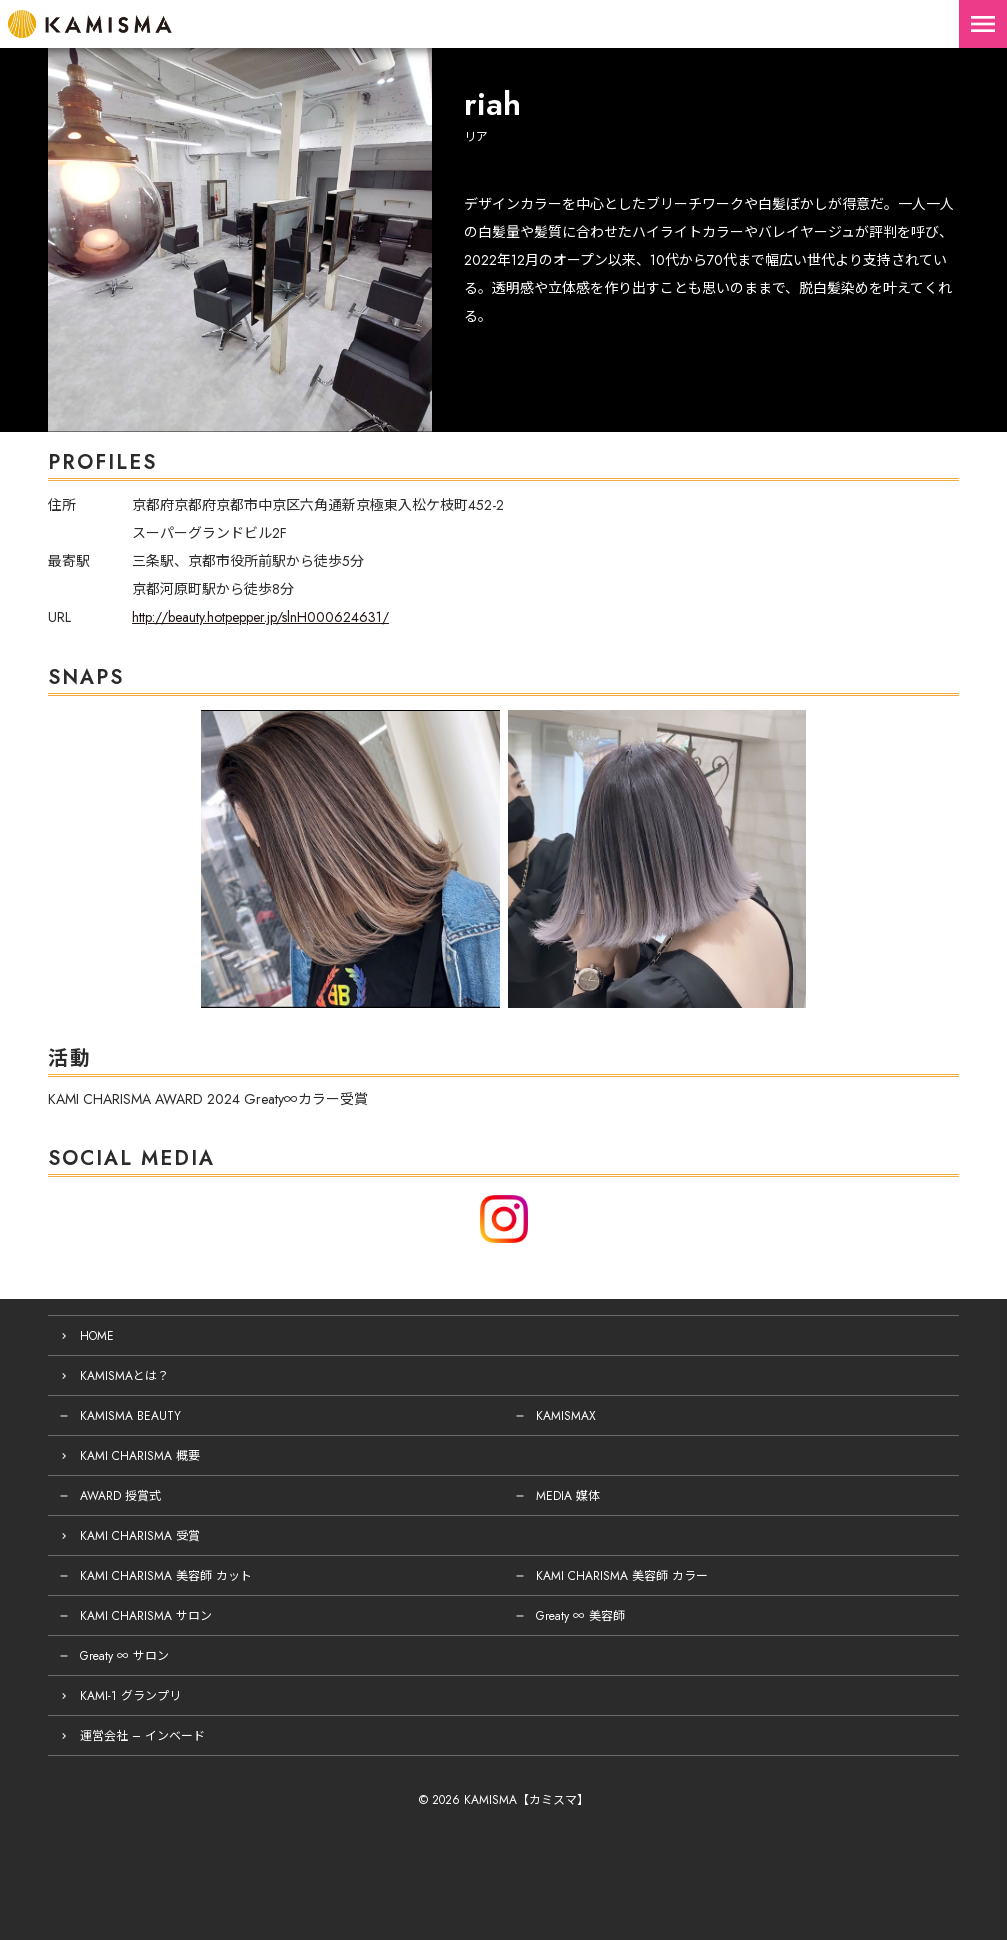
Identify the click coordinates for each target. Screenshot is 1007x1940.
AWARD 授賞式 (120, 1496)
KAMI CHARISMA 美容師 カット (166, 1576)
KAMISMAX (566, 1416)
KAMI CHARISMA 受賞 (140, 1536)
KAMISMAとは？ (124, 1376)
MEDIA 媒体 (568, 1496)
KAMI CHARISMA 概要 (140, 1456)
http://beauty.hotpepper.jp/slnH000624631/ (260, 617)
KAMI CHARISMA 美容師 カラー (622, 1576)
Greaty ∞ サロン (124, 1656)
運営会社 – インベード (142, 1736)
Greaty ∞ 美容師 (580, 1616)
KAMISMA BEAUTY (130, 1416)
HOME (97, 1336)
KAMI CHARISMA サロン (146, 1616)
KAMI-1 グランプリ (130, 1696)
